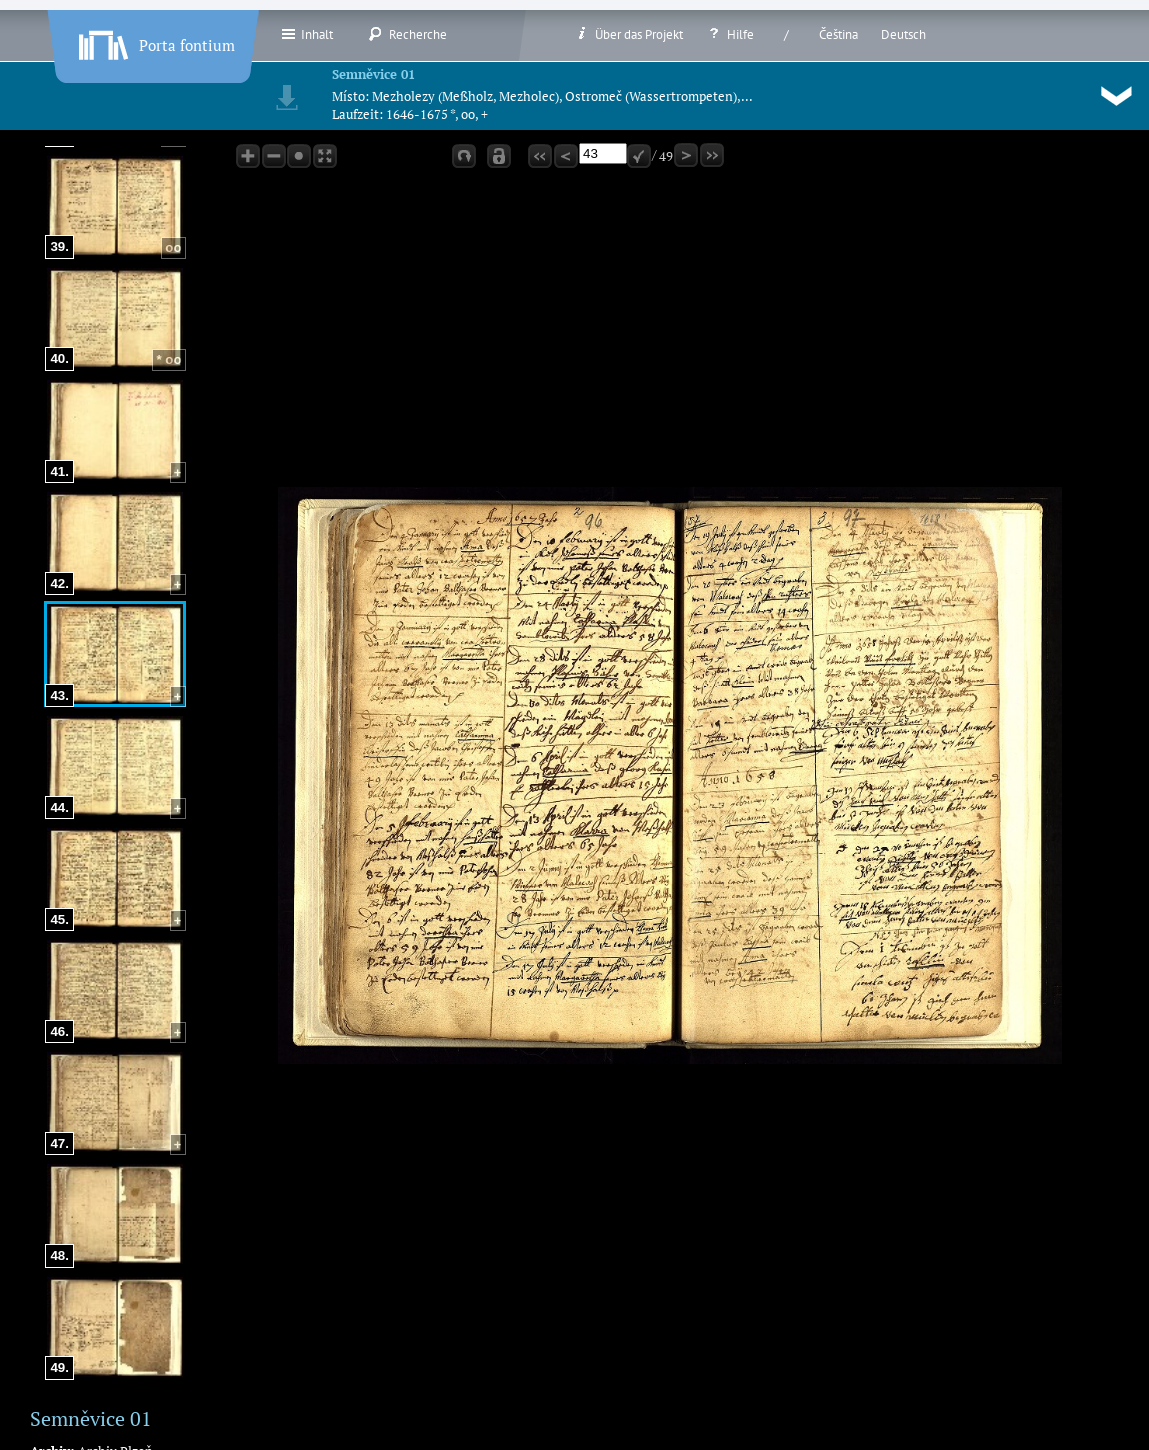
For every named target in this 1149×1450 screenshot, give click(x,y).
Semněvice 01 (373, 74)
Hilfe (730, 34)
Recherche (407, 34)
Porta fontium (155, 41)
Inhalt (306, 34)
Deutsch (903, 34)
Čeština (838, 34)
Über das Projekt (628, 34)
